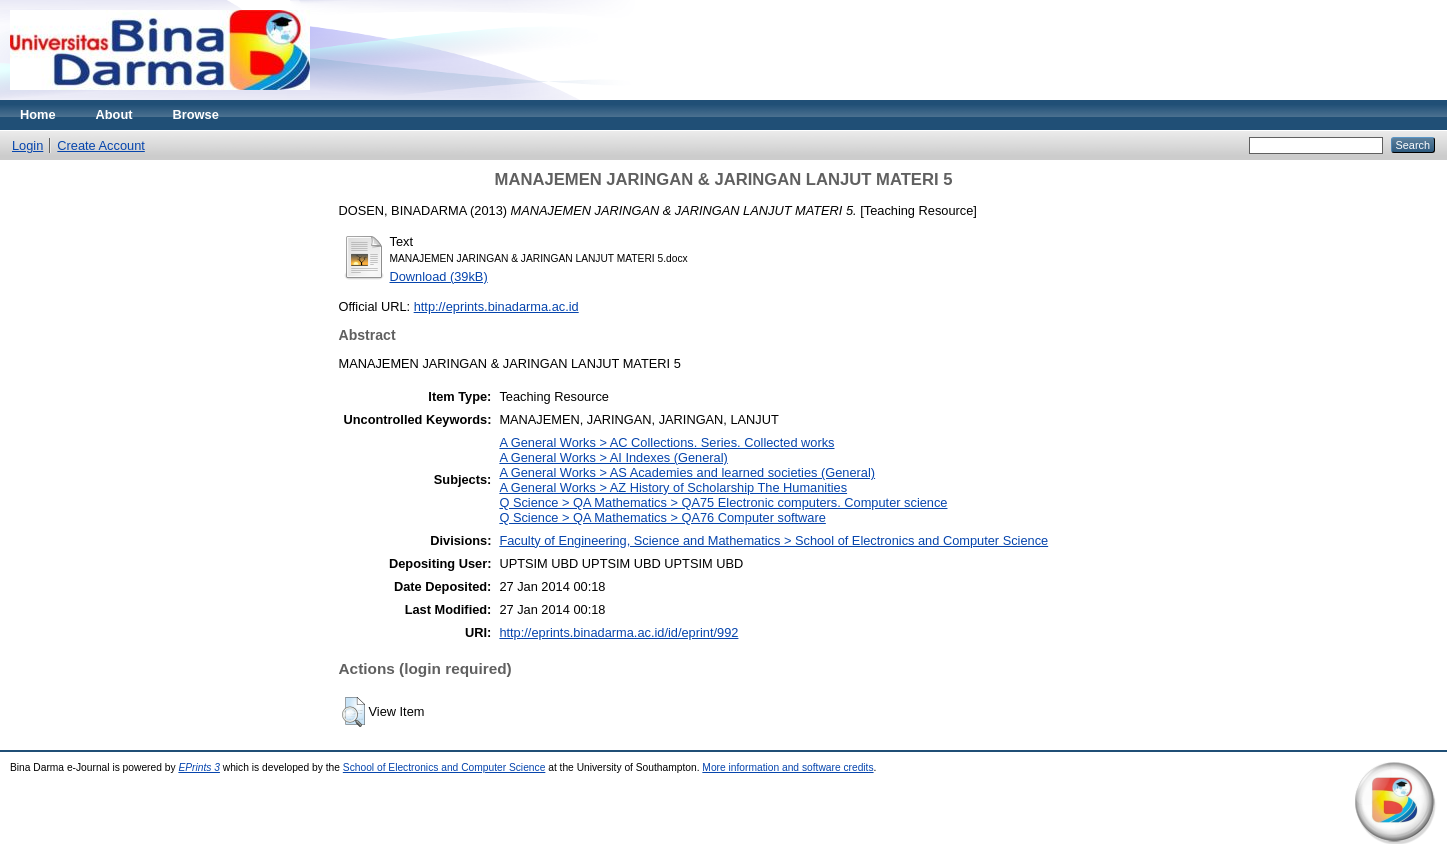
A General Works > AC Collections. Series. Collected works (666, 442)
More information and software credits (787, 767)
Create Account (101, 145)
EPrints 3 (199, 767)
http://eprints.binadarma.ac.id (496, 306)
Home (38, 114)
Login (27, 145)
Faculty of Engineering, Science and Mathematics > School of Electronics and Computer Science (773, 540)
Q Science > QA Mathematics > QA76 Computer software (662, 517)
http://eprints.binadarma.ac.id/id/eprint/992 (618, 632)
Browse (196, 114)
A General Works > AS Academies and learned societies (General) (687, 472)
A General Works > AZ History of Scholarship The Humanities (673, 487)
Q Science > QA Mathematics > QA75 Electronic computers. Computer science (723, 502)
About (114, 114)
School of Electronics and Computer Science (444, 767)
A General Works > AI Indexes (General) (613, 457)
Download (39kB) (439, 276)
